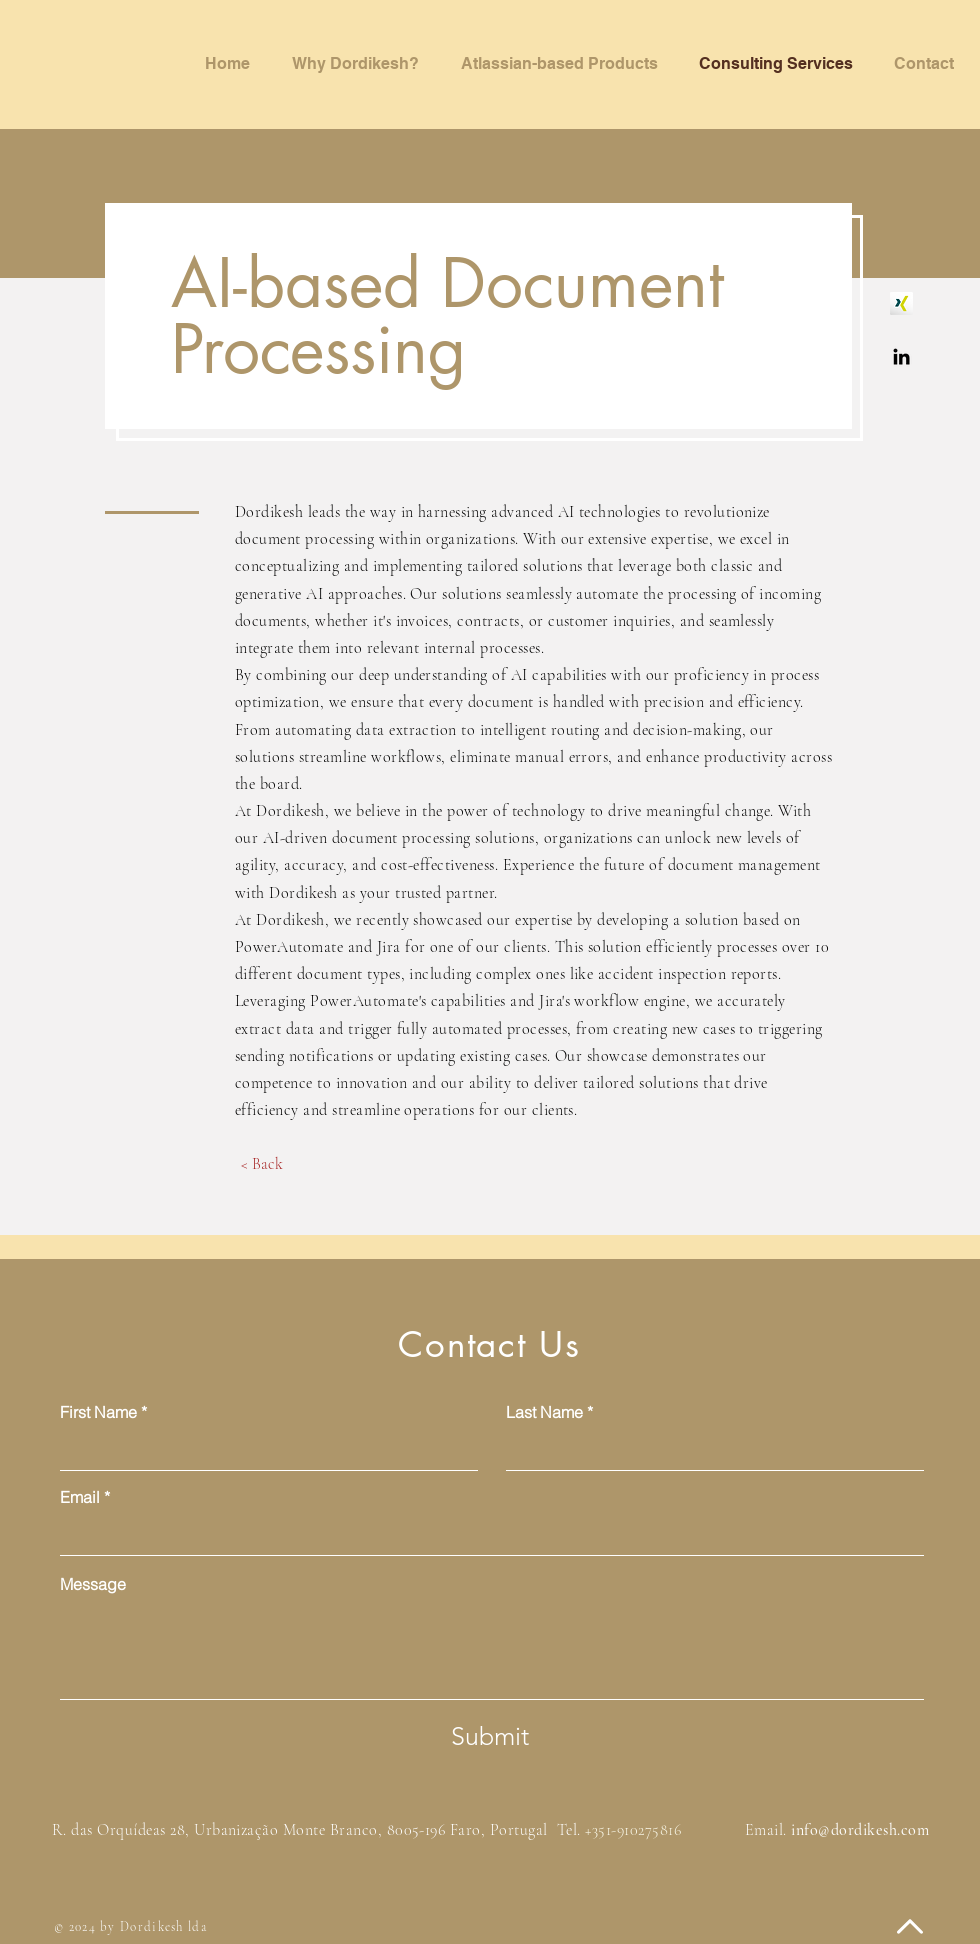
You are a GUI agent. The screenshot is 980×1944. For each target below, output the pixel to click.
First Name (98, 1412)
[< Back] (261, 1164)
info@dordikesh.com (860, 1830)
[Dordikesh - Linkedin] (901, 356)
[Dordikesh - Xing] (901, 303)
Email (80, 1497)
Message (93, 1584)
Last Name (544, 1412)
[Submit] (490, 1736)
